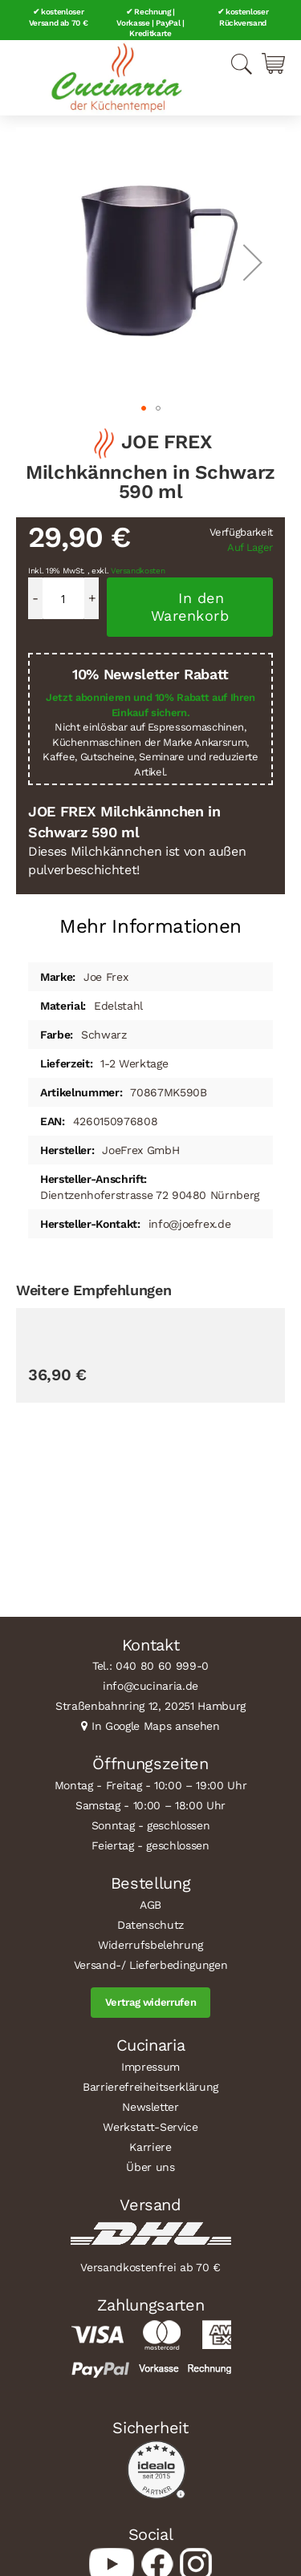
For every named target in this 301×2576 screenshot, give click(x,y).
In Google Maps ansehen (156, 1725)
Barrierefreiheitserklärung (150, 2086)
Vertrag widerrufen (151, 2002)
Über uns (150, 2167)
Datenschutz (150, 1924)
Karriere (150, 2147)
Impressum (150, 2066)
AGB (150, 1904)
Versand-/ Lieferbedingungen (151, 1964)
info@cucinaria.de (150, 1685)
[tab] (150, 920)
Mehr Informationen (150, 926)
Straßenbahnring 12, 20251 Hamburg (150, 1705)
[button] (253, 262)
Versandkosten (138, 570)
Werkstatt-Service (150, 2126)
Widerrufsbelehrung (150, 1944)
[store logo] (116, 78)
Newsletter (150, 2106)
